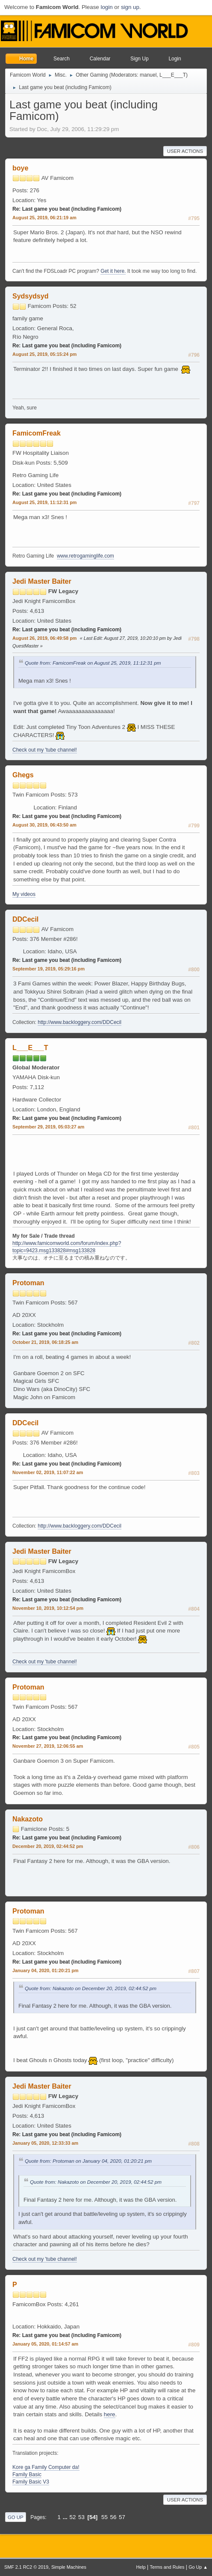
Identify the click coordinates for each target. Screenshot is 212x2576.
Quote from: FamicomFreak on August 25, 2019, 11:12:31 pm (93, 663)
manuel (148, 75)
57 (122, 2517)
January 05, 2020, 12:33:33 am (45, 2143)
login (106, 7)
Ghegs (23, 775)
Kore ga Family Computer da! (46, 2467)
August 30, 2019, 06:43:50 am (44, 824)
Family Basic (26, 2474)
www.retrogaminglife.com (85, 556)
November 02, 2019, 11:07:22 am (47, 1472)
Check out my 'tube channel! (44, 750)
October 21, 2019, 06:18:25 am (45, 1342)
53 (81, 2517)
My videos (23, 894)
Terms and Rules (167, 2567)
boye (20, 168)
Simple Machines (68, 2567)
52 (73, 2517)
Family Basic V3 (30, 2482)
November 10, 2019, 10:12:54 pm (47, 1608)
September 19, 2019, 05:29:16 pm (48, 968)
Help (141, 2567)
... (66, 2517)
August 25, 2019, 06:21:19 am (44, 217)
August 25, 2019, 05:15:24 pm (44, 354)
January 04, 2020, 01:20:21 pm (45, 1970)
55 (104, 2517)
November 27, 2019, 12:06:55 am (47, 1746)
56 (113, 2517)
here (109, 2414)
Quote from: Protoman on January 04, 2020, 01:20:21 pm (88, 2161)
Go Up (16, 2517)
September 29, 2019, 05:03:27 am (48, 1126)
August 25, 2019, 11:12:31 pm (44, 502)
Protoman (28, 1283)
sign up (130, 7)
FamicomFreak (36, 433)
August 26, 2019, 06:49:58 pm (44, 638)
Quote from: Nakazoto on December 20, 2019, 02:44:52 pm (90, 1988)
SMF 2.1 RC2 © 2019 (26, 2567)
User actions (185, 151)
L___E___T (172, 75)
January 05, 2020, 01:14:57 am (45, 2343)
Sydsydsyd (30, 296)
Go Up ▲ (198, 2567)
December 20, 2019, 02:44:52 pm (47, 1846)
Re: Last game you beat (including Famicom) (66, 209)
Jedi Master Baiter (41, 581)
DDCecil (25, 919)
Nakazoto (27, 1819)
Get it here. (113, 271)
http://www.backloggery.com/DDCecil (79, 1022)
